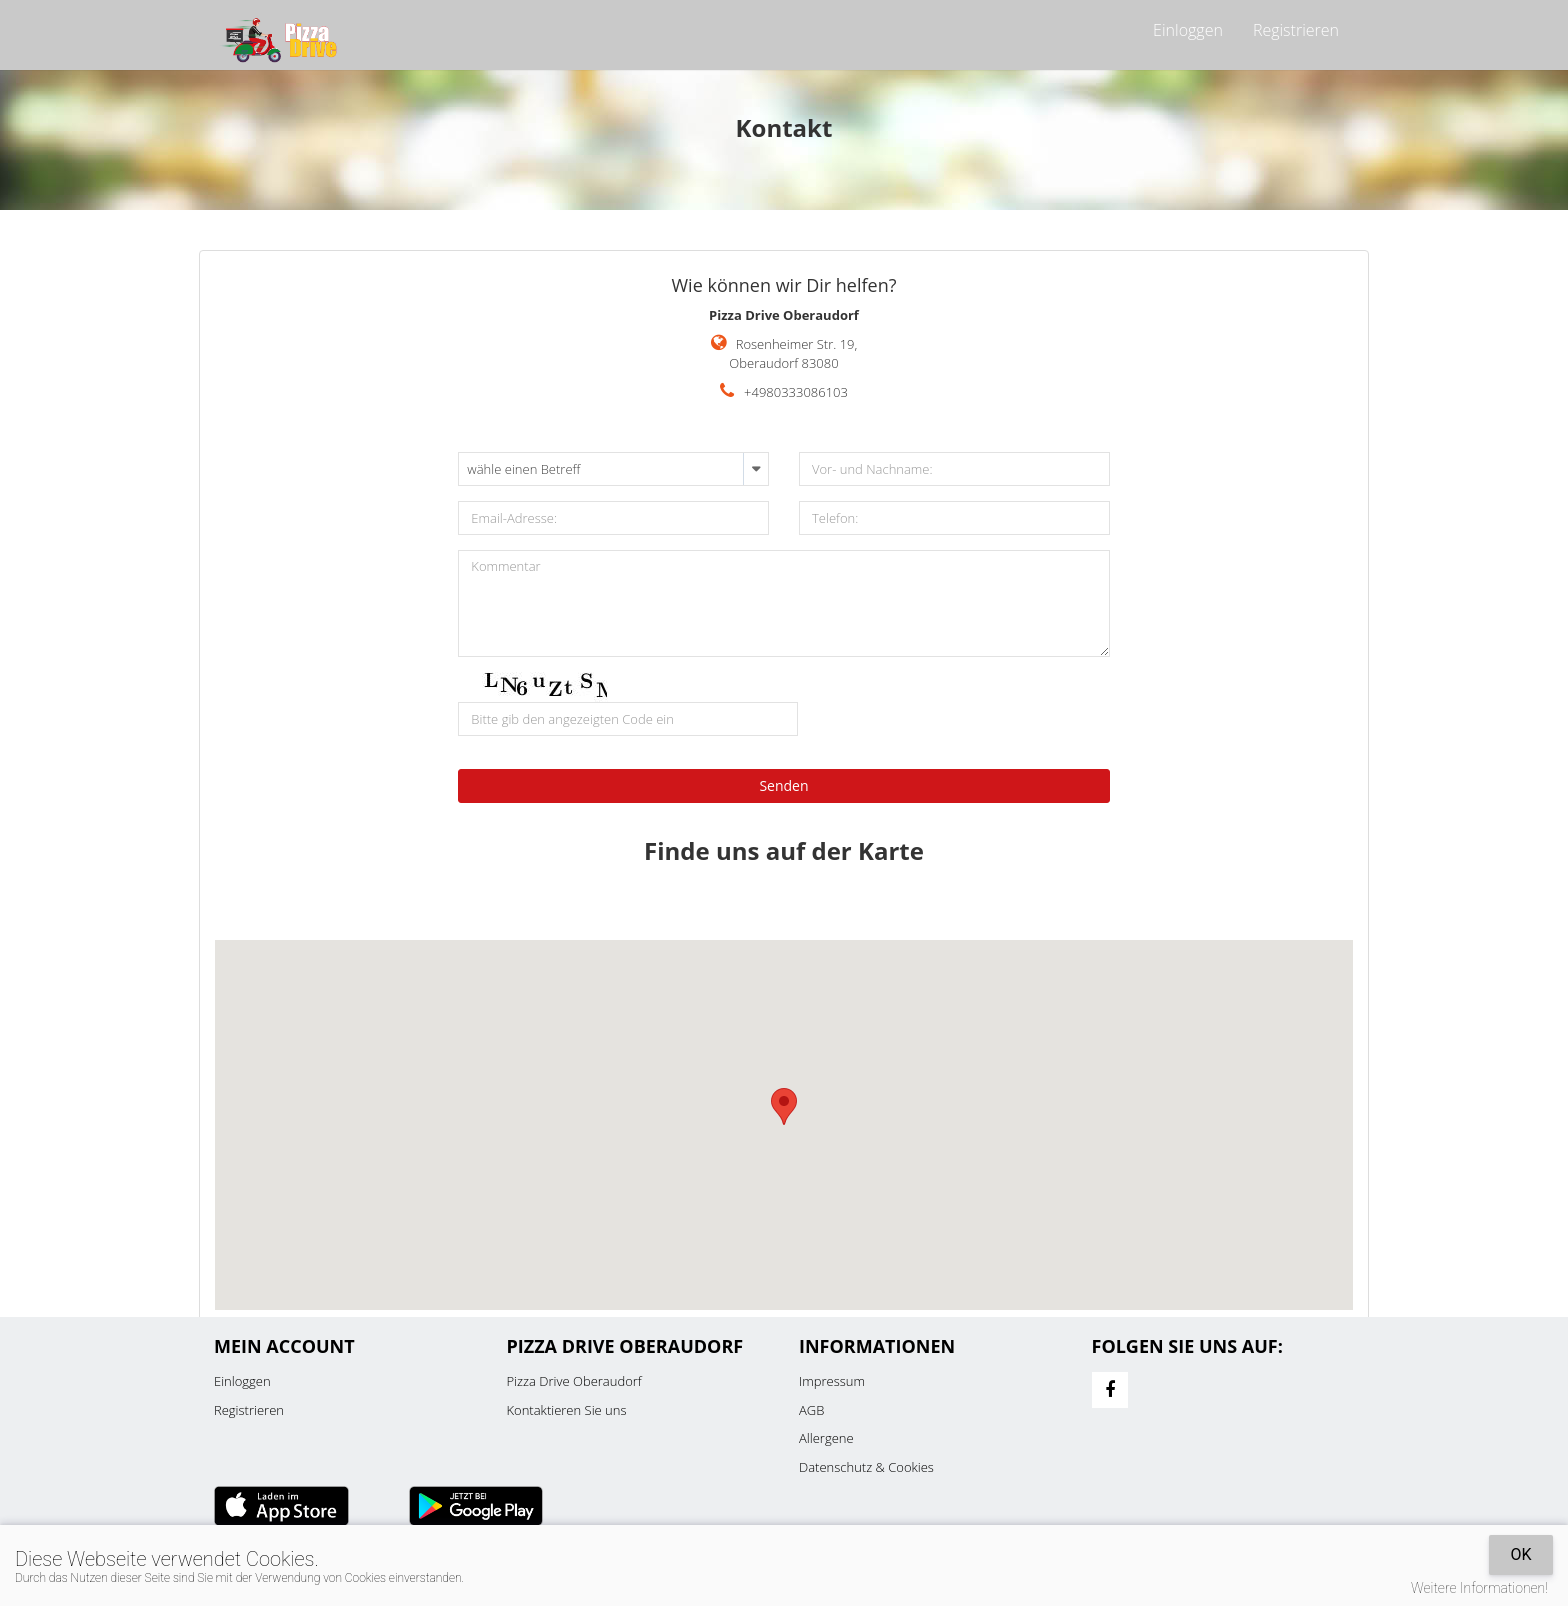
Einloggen (1188, 30)
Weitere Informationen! (1479, 1588)
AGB (811, 1410)
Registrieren (1296, 30)
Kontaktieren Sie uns (567, 1410)
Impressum (832, 1381)
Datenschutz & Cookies (866, 1467)
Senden (783, 785)
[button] (784, 1106)
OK (1520, 1554)
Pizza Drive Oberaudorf (574, 1381)
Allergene (826, 1438)
